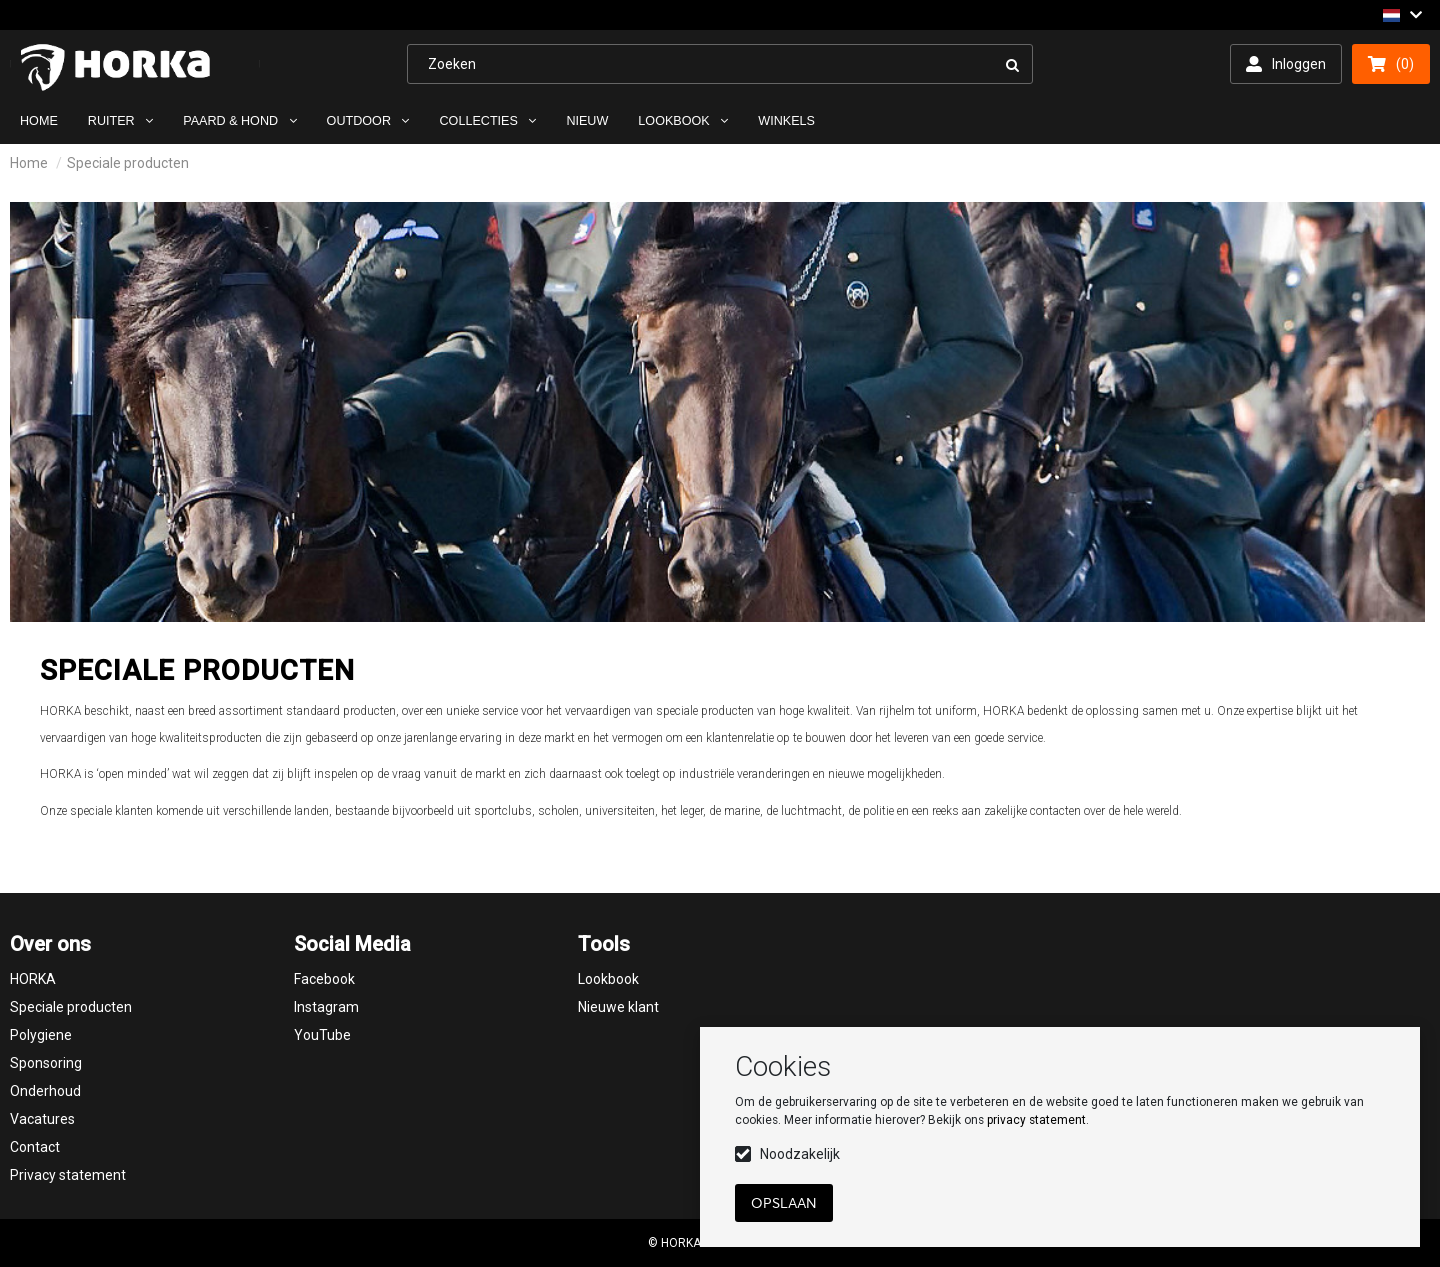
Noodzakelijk (800, 1154)
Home (29, 163)
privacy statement (1036, 1120)
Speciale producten (128, 163)
